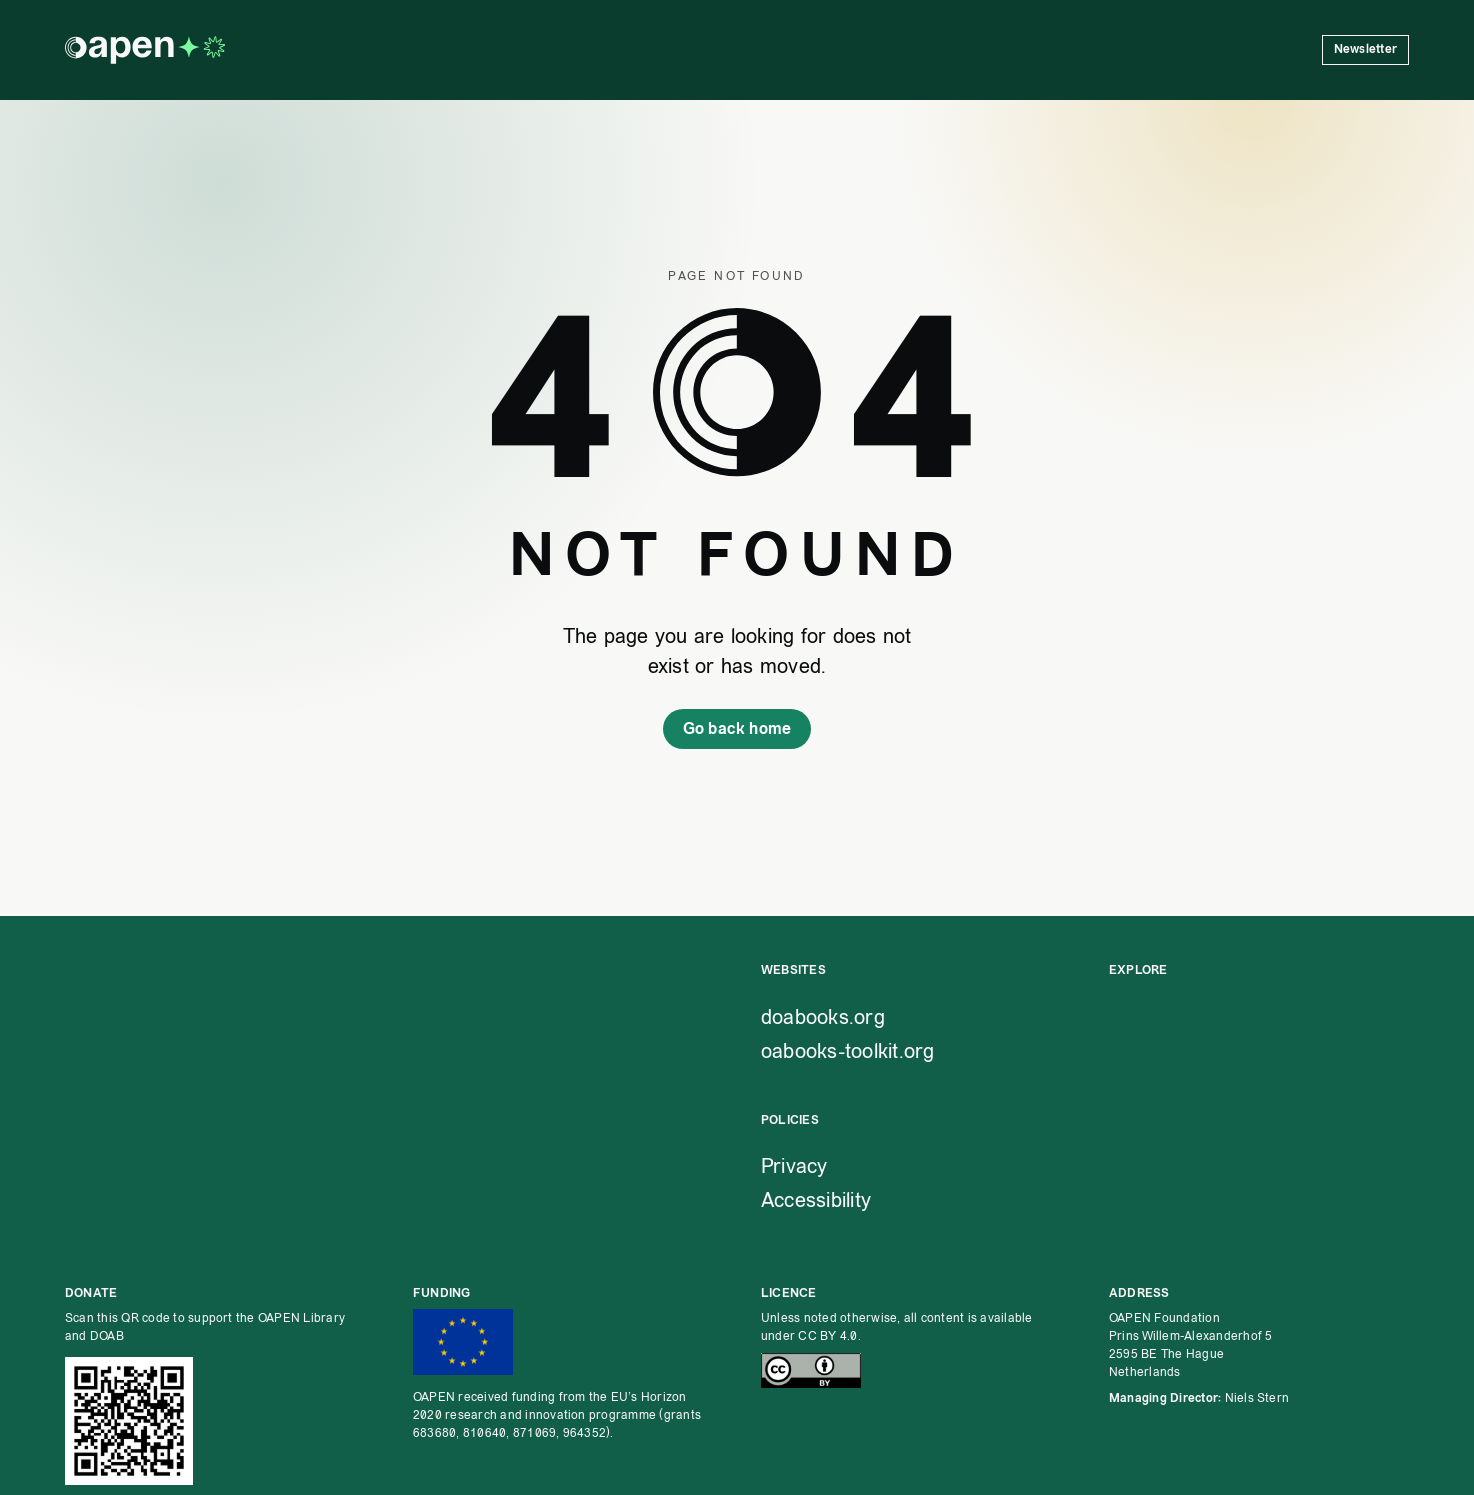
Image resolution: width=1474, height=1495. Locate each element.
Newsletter (1365, 49)
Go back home (737, 728)
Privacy (794, 1166)
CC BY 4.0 (827, 1336)
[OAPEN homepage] (145, 50)
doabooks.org (823, 1017)
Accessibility (816, 1200)
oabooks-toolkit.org (848, 1051)
